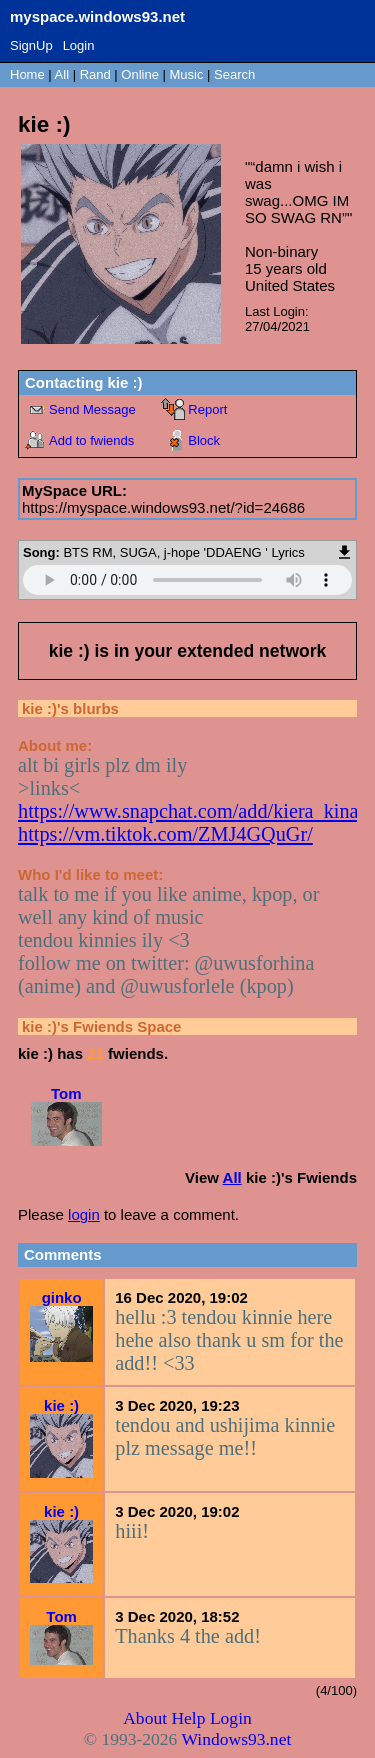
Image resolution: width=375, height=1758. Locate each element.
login (84, 1214)
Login (79, 45)
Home (27, 74)
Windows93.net (236, 1739)
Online (140, 74)
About (145, 1718)
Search (234, 74)
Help (188, 1718)
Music (187, 74)
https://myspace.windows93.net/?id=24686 (163, 507)
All (64, 74)
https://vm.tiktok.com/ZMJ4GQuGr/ (165, 834)
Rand (95, 74)
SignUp (31, 45)
